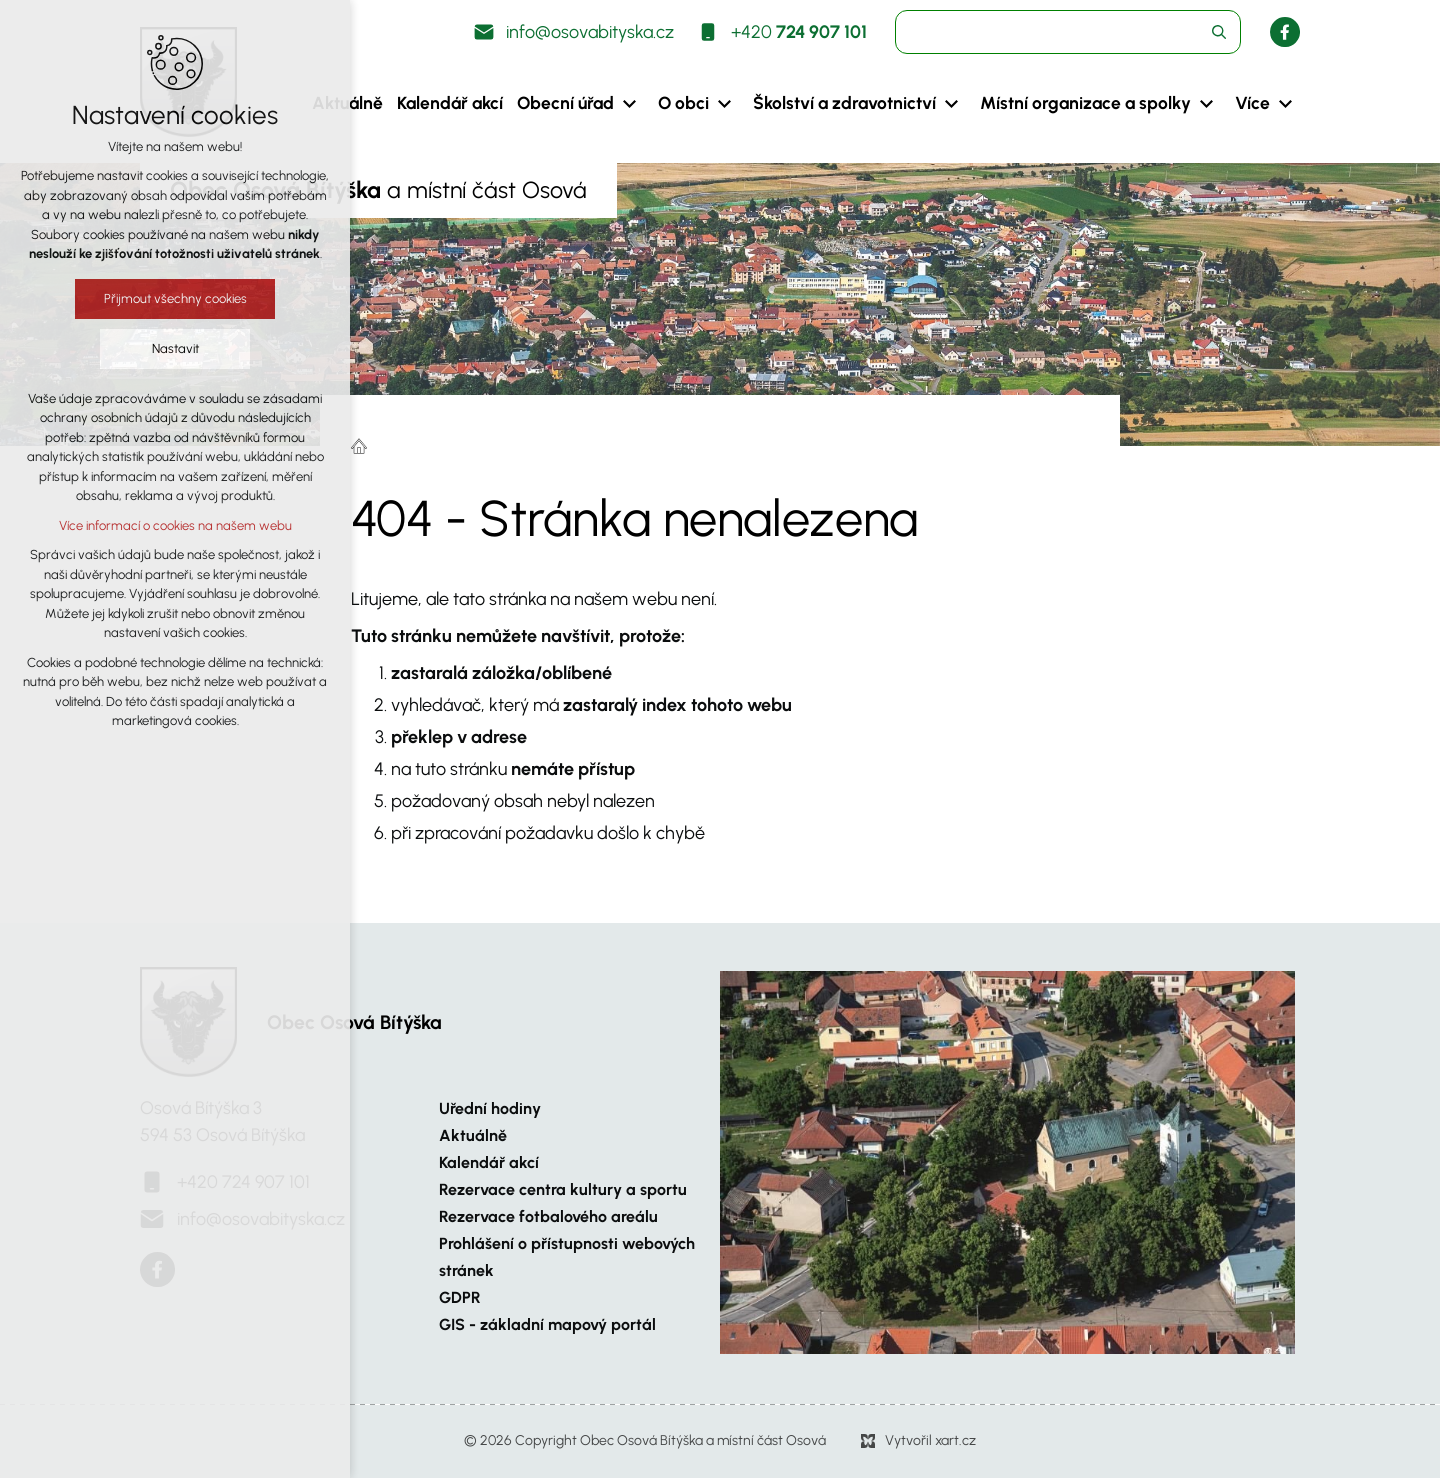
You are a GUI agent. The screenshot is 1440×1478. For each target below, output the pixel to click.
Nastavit (171, 348)
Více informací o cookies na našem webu (171, 525)
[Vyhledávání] (1219, 32)
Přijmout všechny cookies (171, 298)
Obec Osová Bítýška (354, 1022)
